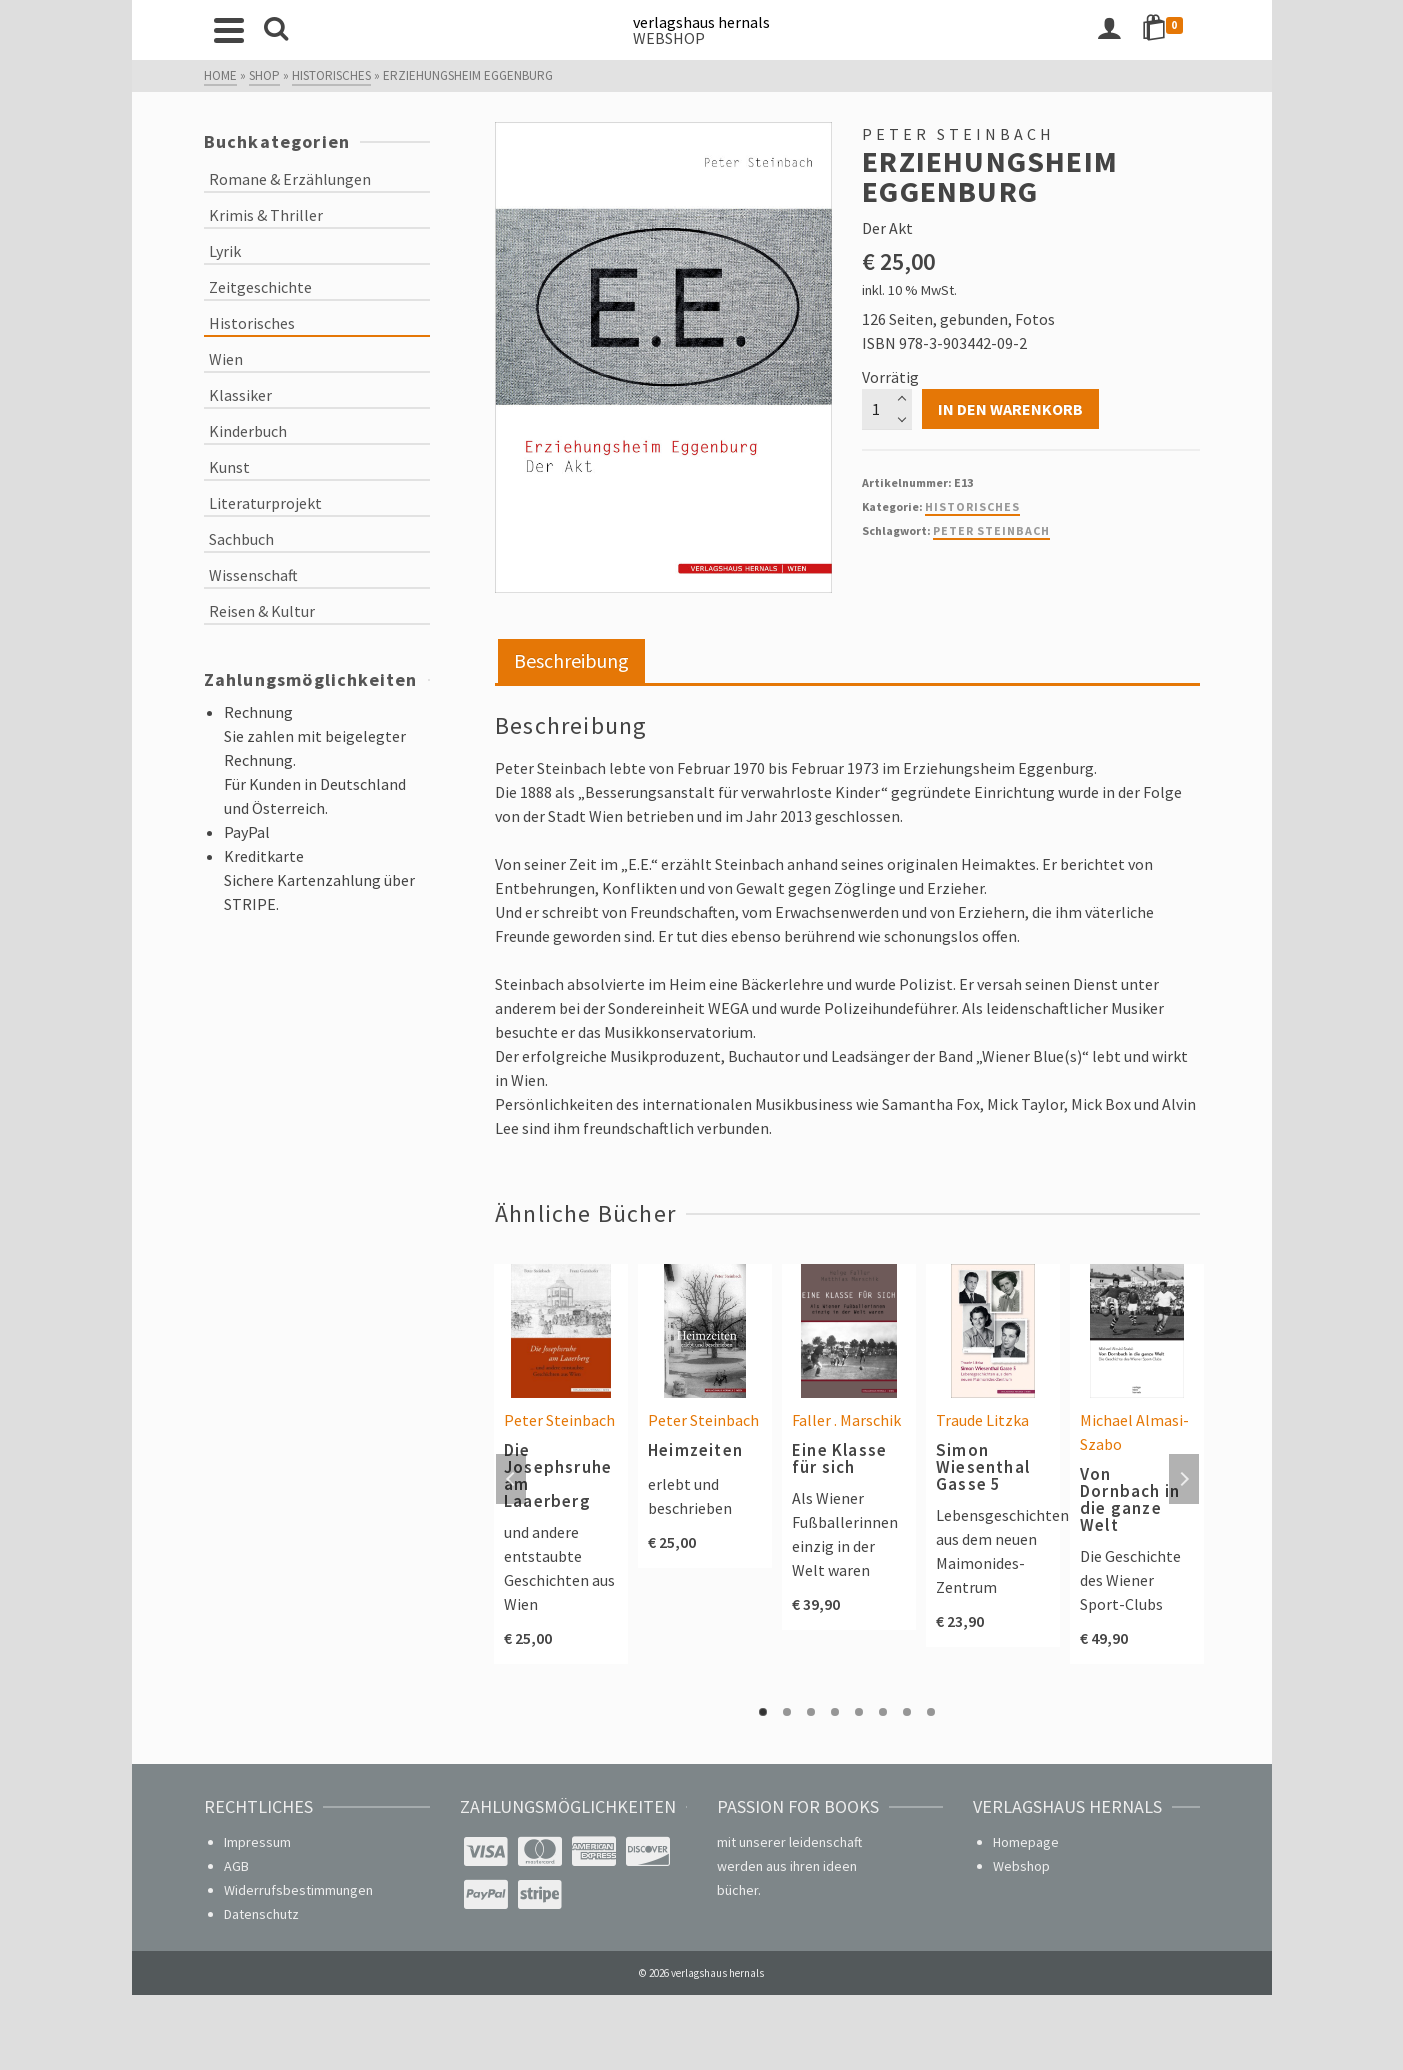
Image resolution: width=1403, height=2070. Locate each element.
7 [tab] (907, 1712)
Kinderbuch (248, 431)
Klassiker (240, 395)
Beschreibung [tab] (571, 660)
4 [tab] (835, 1712)
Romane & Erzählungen (290, 179)
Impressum (257, 1842)
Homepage (1026, 1842)
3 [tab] (811, 1712)
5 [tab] (859, 1712)
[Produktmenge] (887, 409)
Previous (511, 1479)
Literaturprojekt (265, 503)
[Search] (276, 30)
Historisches (972, 506)
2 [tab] (787, 1712)
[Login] (1109, 30)
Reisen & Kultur (262, 611)
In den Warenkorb (1010, 409)
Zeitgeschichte (260, 287)
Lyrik (225, 251)
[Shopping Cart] (1166, 30)
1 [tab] (763, 1712)
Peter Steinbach (991, 530)
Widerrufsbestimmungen (298, 1890)
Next (1184, 1479)
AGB (236, 1866)
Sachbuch (241, 539)
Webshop (1021, 1866)
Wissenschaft (253, 575)
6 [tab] (883, 1712)
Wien (226, 359)
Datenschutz (261, 1914)
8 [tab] (931, 1712)
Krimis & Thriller (266, 215)
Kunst (229, 467)
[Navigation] (229, 30)
